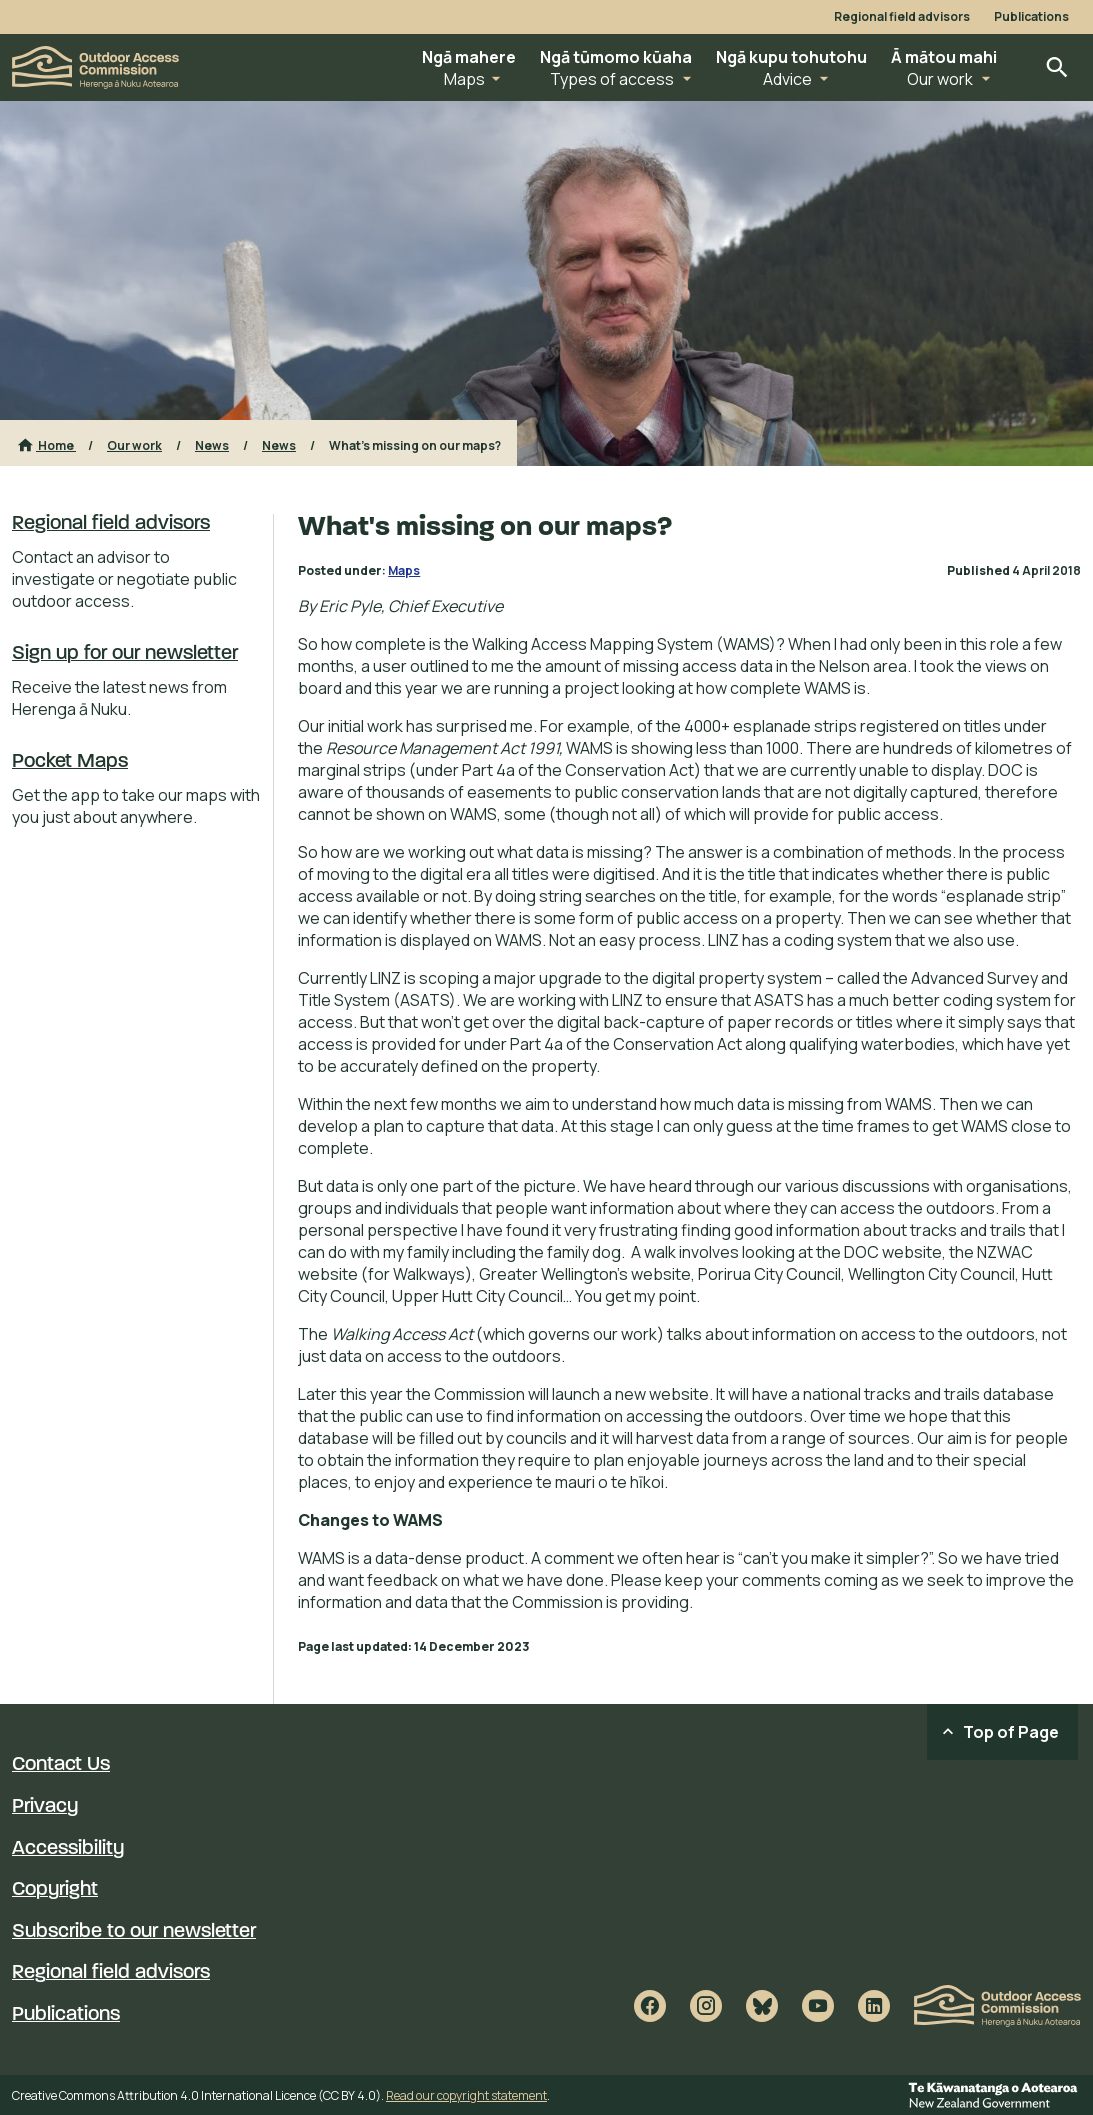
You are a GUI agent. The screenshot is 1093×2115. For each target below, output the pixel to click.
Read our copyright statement (466, 2095)
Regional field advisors (902, 17)
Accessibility (68, 1849)
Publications (1031, 17)
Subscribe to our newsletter (134, 1932)
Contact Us (61, 1765)
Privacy (45, 1807)
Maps (404, 570)
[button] (469, 67)
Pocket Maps (70, 762)
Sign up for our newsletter (125, 654)
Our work (134, 445)
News (212, 445)
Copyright (55, 1890)
